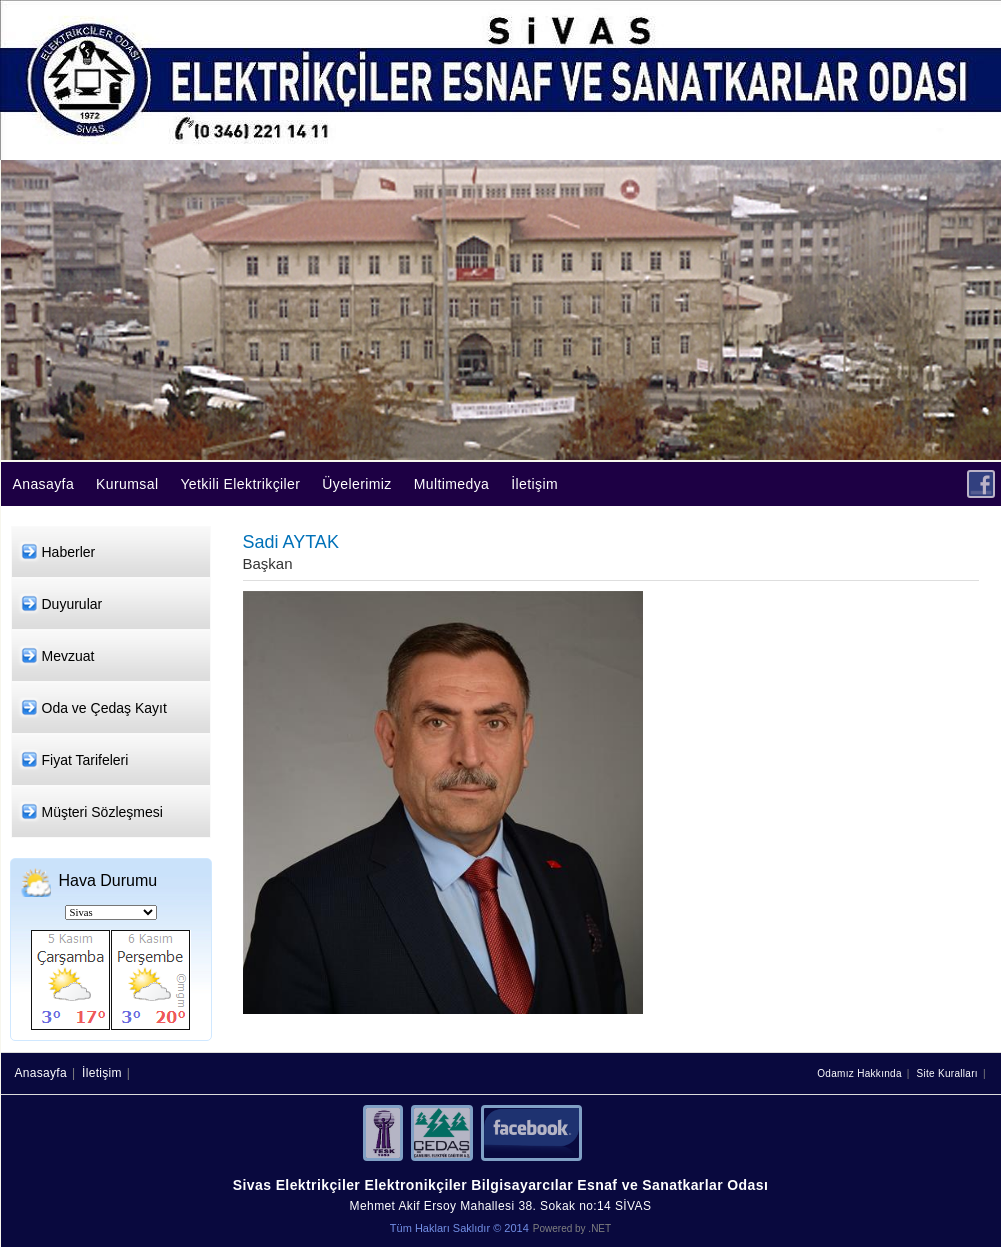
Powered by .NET (572, 1228)
